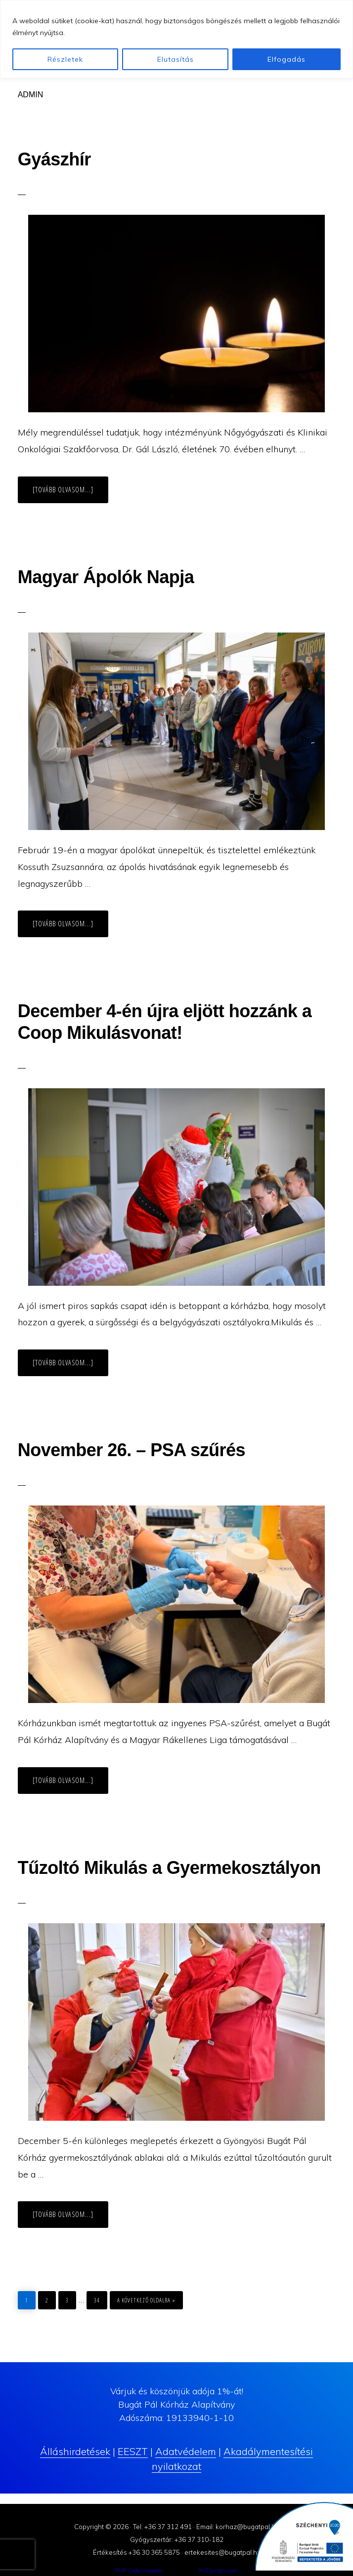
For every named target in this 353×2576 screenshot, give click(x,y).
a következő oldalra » (146, 2297)
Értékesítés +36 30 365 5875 (136, 2552)
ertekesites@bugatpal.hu (222, 2552)
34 (100, 2297)
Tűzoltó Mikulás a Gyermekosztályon (169, 1868)
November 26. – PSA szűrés (131, 1450)
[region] (176, 39)
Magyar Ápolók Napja (106, 577)
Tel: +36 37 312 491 (162, 2527)
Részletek (65, 59)
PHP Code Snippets (139, 2570)
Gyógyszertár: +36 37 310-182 (176, 2539)
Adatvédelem (185, 2451)
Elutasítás (175, 59)
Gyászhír (54, 159)
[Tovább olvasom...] (70, 492)
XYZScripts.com (218, 2570)
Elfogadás (286, 59)
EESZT (133, 2451)
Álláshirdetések (75, 2451)
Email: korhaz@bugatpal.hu (237, 2527)
